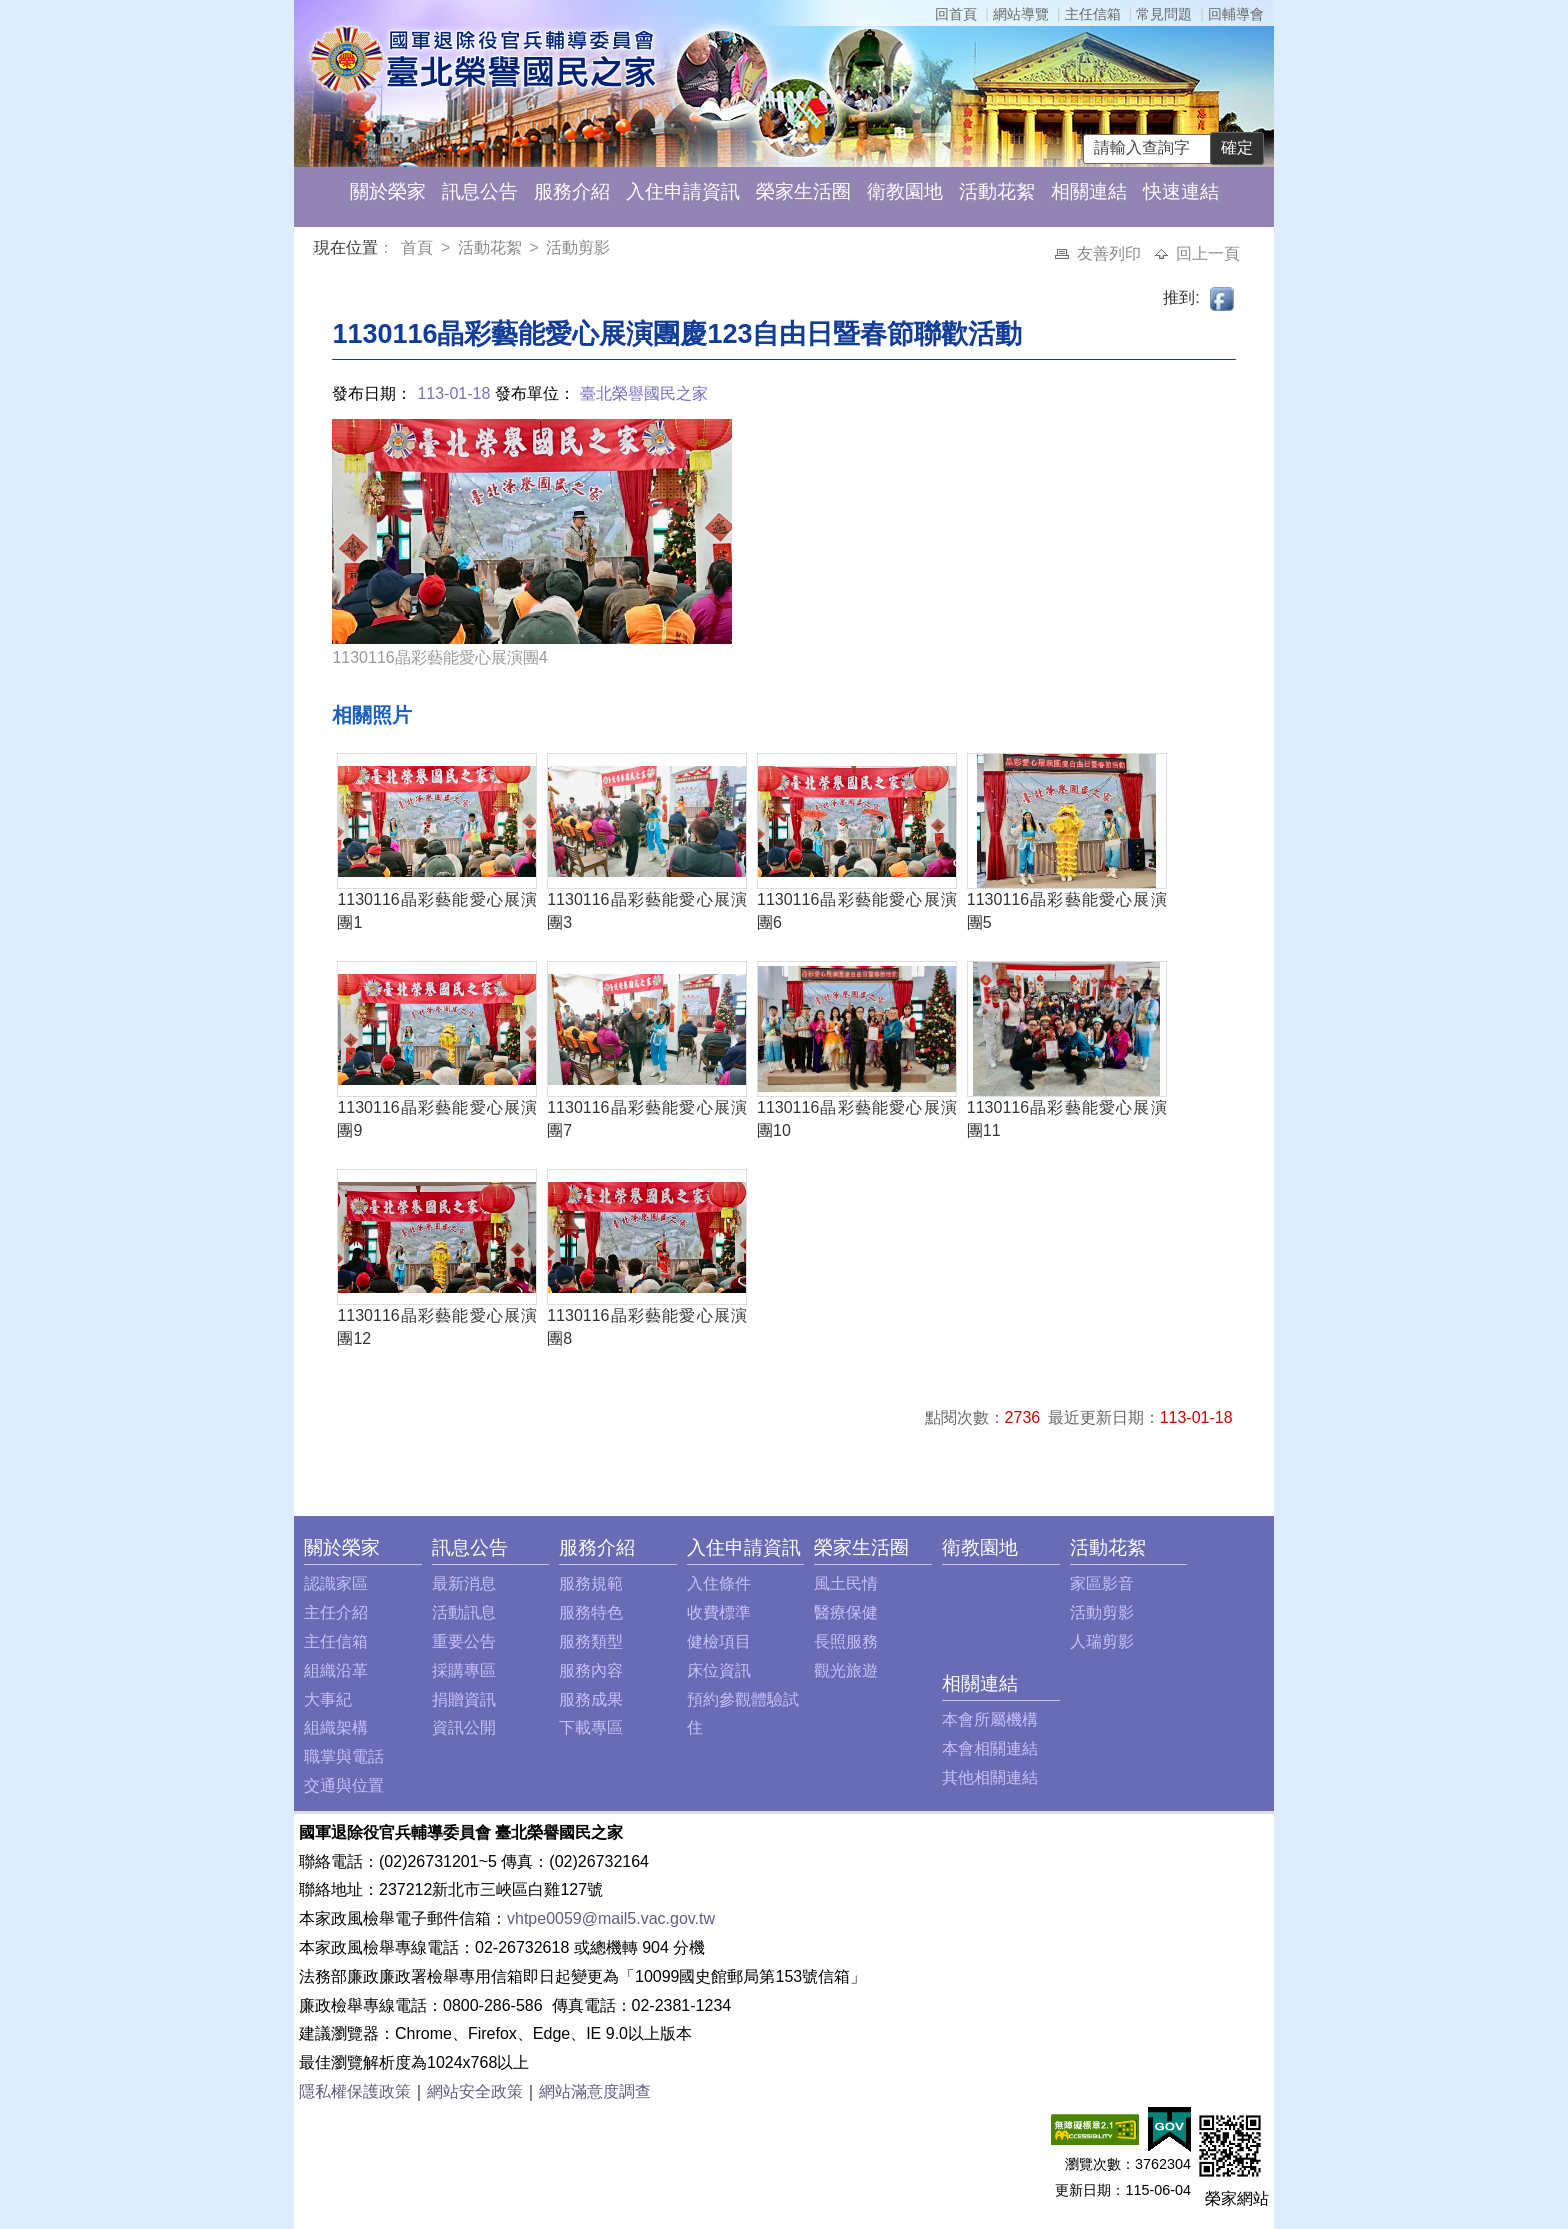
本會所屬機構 (990, 1719)
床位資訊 (719, 1670)
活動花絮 (997, 191)
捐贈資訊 (464, 1699)
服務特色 (591, 1612)
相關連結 (1089, 191)
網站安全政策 (475, 2091)
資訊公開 (464, 1727)
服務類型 (591, 1641)
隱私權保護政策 (355, 2091)
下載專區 (591, 1727)
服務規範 (591, 1583)
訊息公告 (480, 191)
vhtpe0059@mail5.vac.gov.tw (611, 1918)
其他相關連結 (990, 1777)
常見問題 (1164, 14)
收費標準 (719, 1612)
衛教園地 (905, 191)
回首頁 (956, 14)
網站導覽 (1021, 14)
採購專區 (464, 1670)
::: (317, 250)
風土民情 (846, 1583)
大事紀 (328, 1699)
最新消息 (464, 1583)
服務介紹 (572, 191)
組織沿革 (336, 1670)
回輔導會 (1236, 14)
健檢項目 (719, 1641)
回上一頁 (1208, 253)
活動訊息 (464, 1612)
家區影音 (1102, 1583)
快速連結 (1181, 191)
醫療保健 (846, 1612)
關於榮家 (388, 191)
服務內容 (591, 1670)
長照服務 (846, 1641)
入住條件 (719, 1583)
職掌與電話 (344, 1756)
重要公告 (464, 1641)
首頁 (419, 247)
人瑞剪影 (1102, 1641)
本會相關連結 (990, 1748)
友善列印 (1111, 253)
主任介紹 (336, 1612)
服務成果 (591, 1699)
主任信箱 (1093, 14)
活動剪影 (578, 247)
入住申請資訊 (683, 191)
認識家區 (336, 1583)
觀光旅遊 (846, 1670)
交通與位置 (344, 1785)
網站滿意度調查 (595, 2091)
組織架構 (336, 1727)
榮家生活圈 (803, 191)
